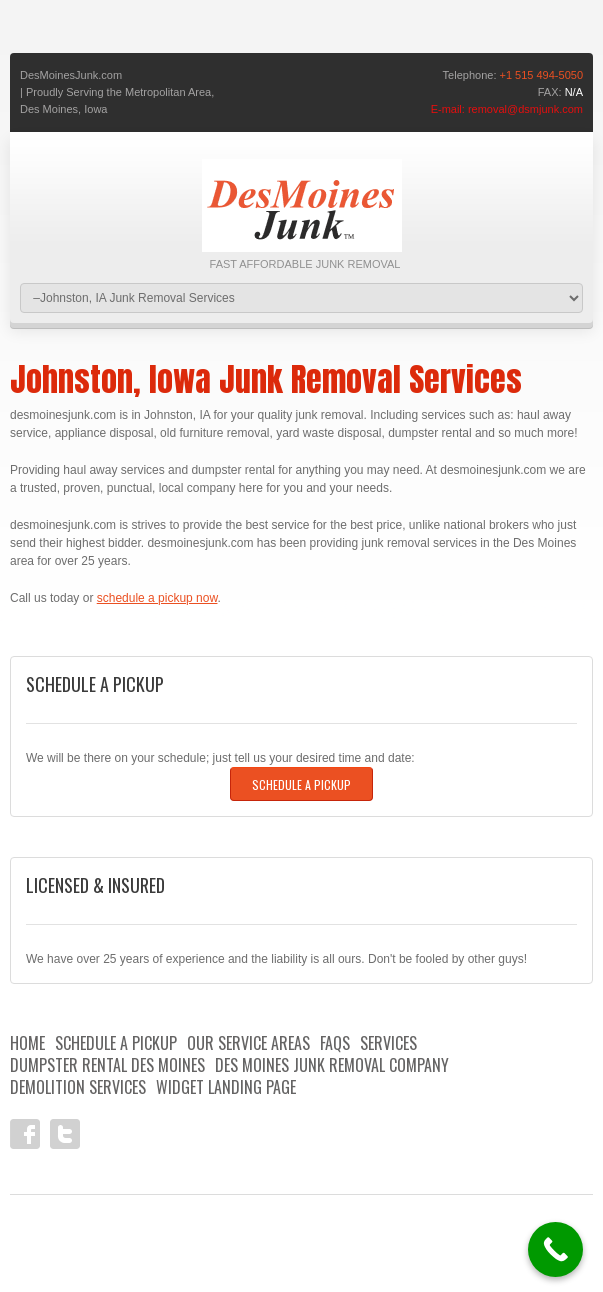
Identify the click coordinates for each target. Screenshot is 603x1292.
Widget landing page (226, 1087)
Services (388, 1043)
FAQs (335, 1043)
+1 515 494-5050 (542, 75)
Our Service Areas (248, 1043)
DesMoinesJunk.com (71, 75)
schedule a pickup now (157, 598)
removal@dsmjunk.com (525, 109)
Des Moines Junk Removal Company (332, 1065)
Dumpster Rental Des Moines (107, 1065)
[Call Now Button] (555, 1249)
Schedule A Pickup (301, 784)
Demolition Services (78, 1087)
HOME (27, 1043)
